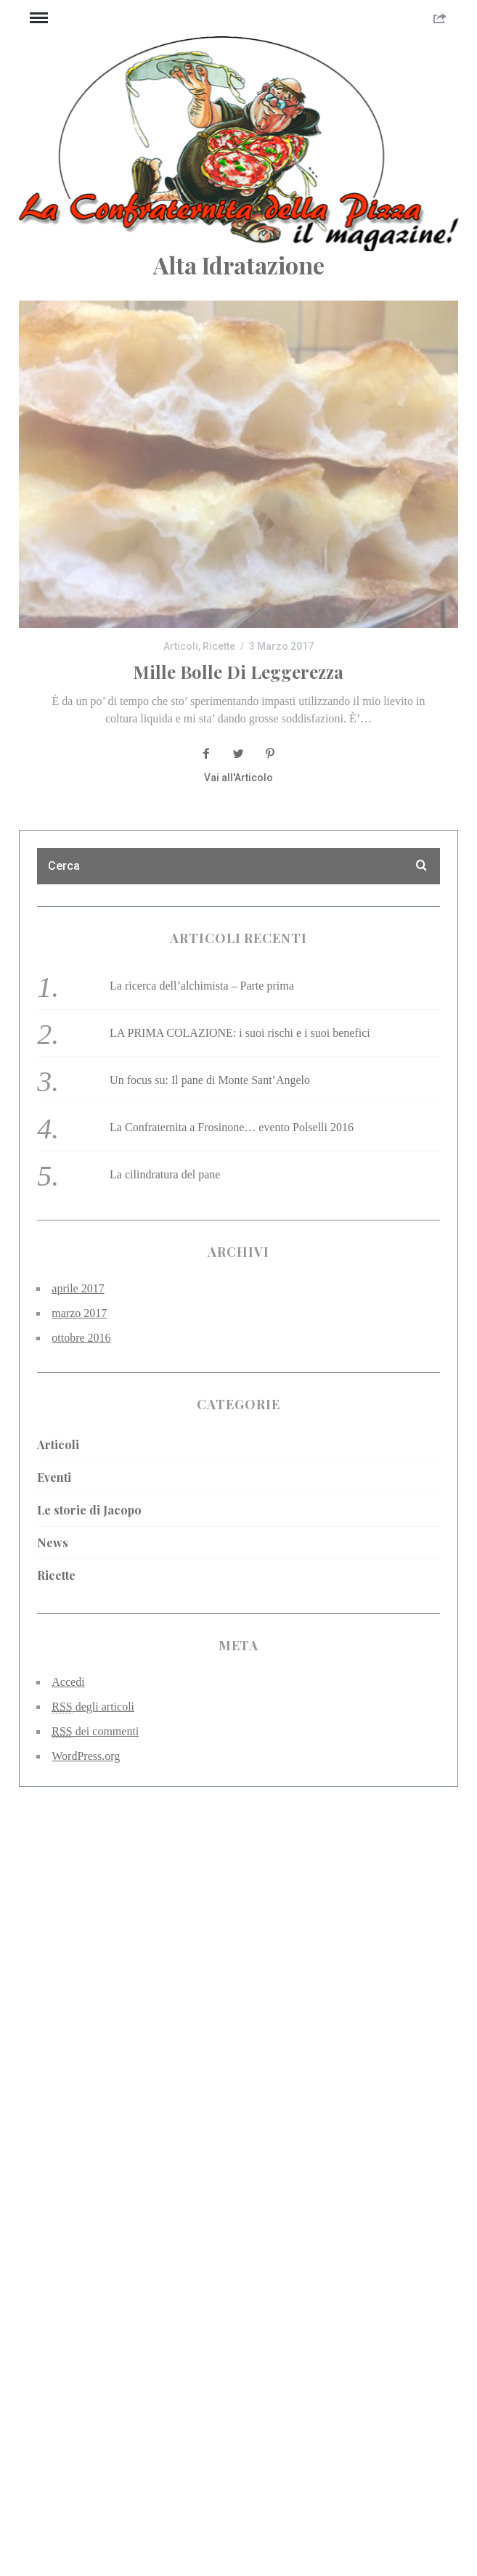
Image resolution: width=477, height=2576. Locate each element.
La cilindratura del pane (165, 1174)
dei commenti (95, 1731)
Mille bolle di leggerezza (238, 671)
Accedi (68, 1682)
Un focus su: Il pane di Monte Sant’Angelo (210, 1080)
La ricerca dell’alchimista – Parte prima (202, 985)
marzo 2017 (79, 1313)
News (52, 1542)
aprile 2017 (78, 1288)
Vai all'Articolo (238, 778)
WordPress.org (86, 1756)
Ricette (219, 646)
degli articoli (93, 1706)
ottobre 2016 (81, 1338)
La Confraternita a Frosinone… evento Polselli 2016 (232, 1127)
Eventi (54, 1477)
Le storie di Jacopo (89, 1509)
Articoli (180, 646)
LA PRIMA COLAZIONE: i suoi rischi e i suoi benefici (240, 1033)
